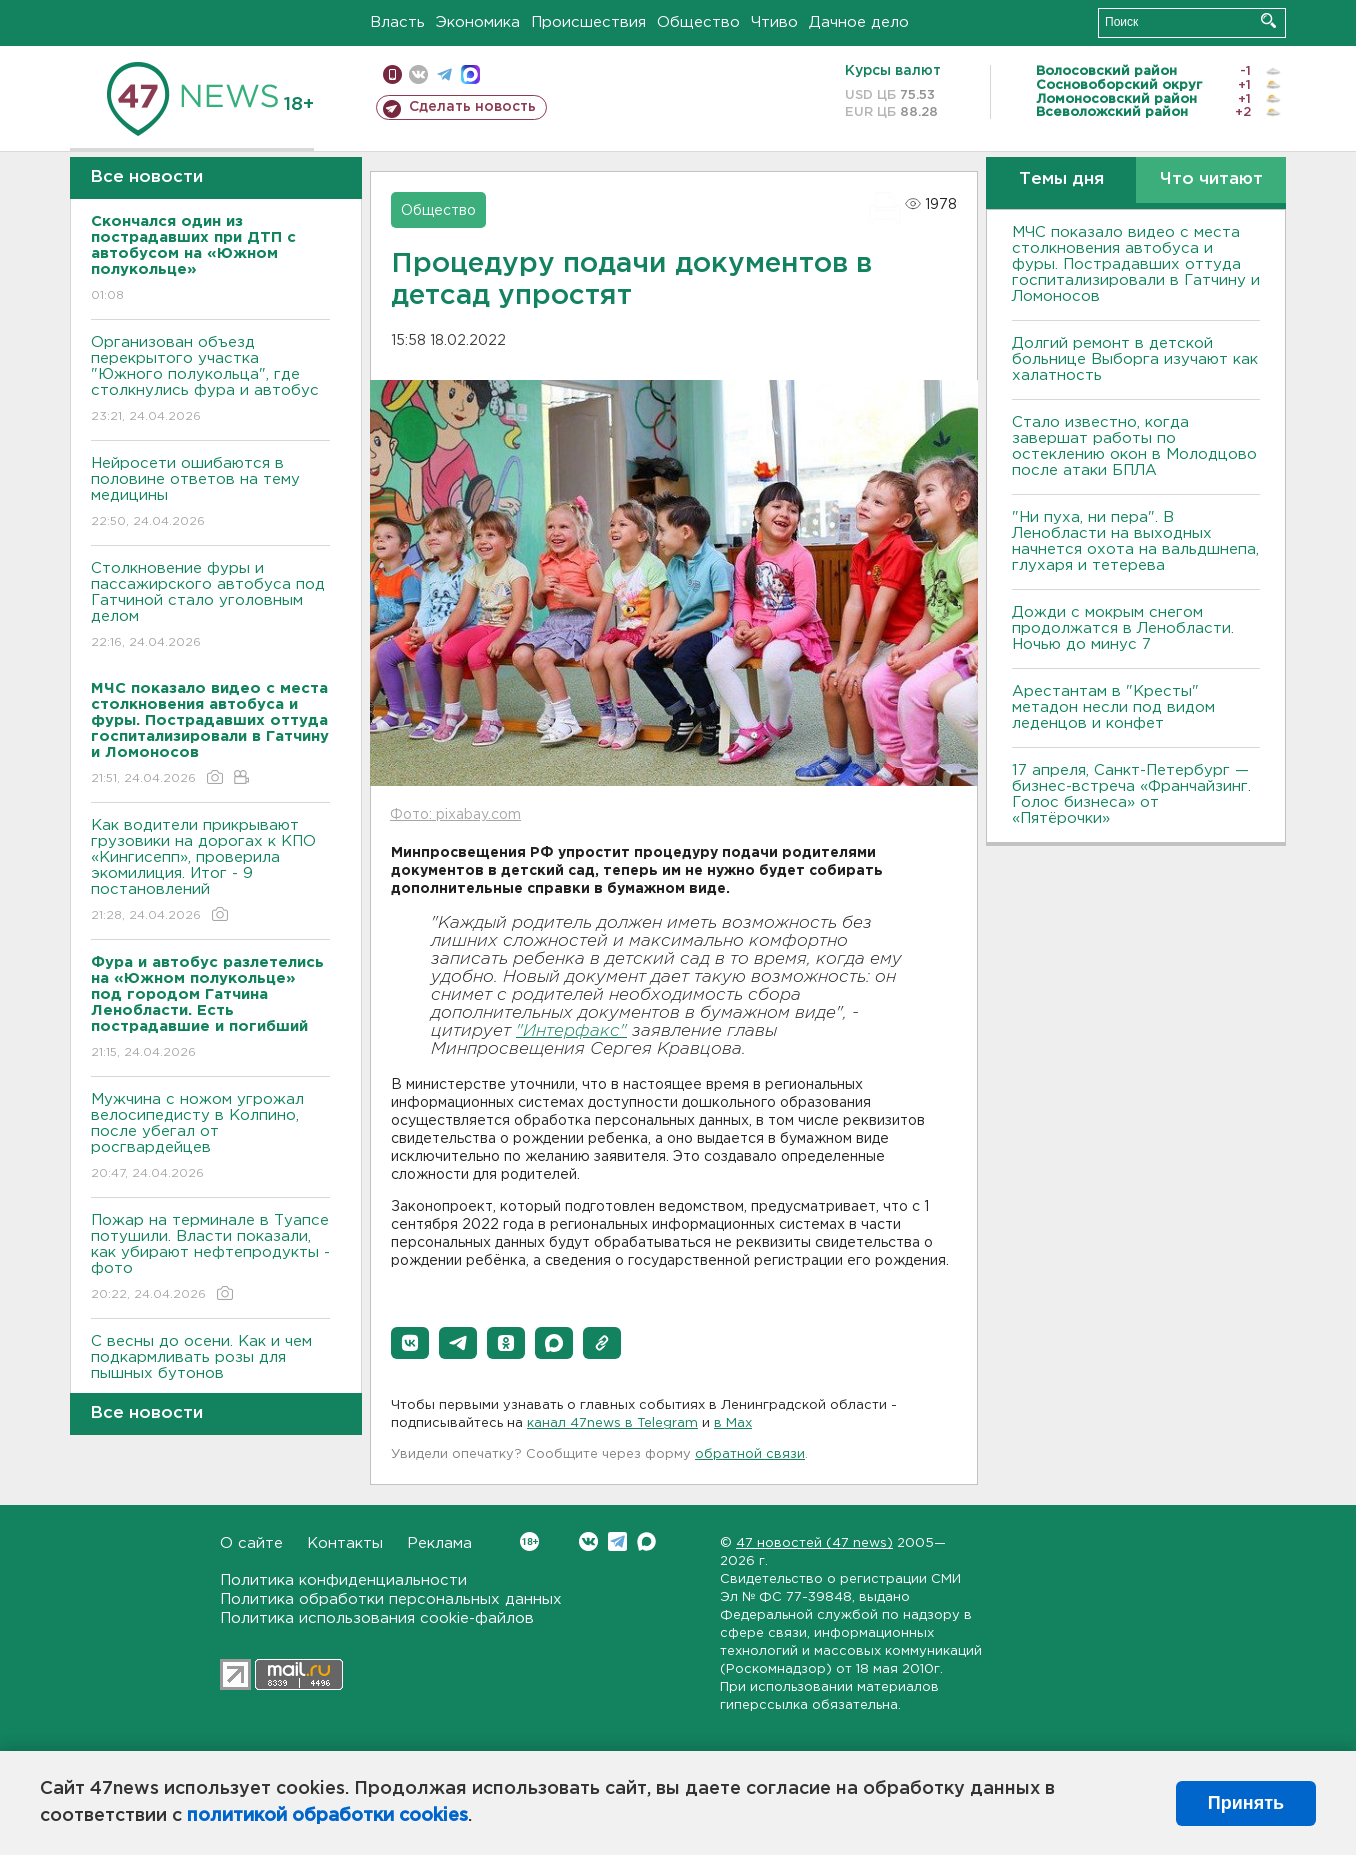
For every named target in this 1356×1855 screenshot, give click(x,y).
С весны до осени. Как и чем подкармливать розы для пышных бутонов (210, 1371)
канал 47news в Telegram (612, 1423)
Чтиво (774, 22)
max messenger (470, 74)
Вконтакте (529, 1541)
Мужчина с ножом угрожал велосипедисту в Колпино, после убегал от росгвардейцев (210, 1137)
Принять (1246, 1803)
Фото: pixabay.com (455, 815)
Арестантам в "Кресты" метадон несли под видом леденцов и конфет (1113, 707)
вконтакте (418, 74)
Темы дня (1061, 179)
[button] (410, 1343)
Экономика (478, 22)
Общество (698, 22)
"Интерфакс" (571, 1031)
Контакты (345, 1543)
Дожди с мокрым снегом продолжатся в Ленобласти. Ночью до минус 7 (1123, 628)
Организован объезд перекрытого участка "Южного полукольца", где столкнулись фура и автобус (210, 380)
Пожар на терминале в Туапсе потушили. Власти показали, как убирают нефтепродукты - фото (210, 1258)
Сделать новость (472, 107)
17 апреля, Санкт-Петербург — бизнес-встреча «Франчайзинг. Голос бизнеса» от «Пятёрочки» (1131, 794)
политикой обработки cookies (327, 1816)
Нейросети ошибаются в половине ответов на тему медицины (210, 493)
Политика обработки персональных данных (391, 1599)
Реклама (439, 1543)
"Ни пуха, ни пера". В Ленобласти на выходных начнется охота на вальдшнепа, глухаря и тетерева (1135, 541)
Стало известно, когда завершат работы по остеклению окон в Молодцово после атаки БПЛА (1134, 446)
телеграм (444, 74)
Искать (1268, 20)
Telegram (617, 1541)
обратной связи (750, 1454)
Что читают (1211, 179)
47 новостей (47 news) (814, 1543)
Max (646, 1541)
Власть (397, 22)
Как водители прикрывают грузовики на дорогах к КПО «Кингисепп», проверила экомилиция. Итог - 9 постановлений (210, 871)
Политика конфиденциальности (343, 1580)
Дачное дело (859, 22)
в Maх (733, 1423)
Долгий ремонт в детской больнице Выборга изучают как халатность (1135, 359)
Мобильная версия (392, 74)
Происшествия (588, 22)
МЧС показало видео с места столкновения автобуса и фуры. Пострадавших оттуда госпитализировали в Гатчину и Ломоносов (1136, 264)
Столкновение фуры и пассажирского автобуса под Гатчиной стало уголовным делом (210, 606)
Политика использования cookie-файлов (377, 1618)
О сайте (251, 1543)
